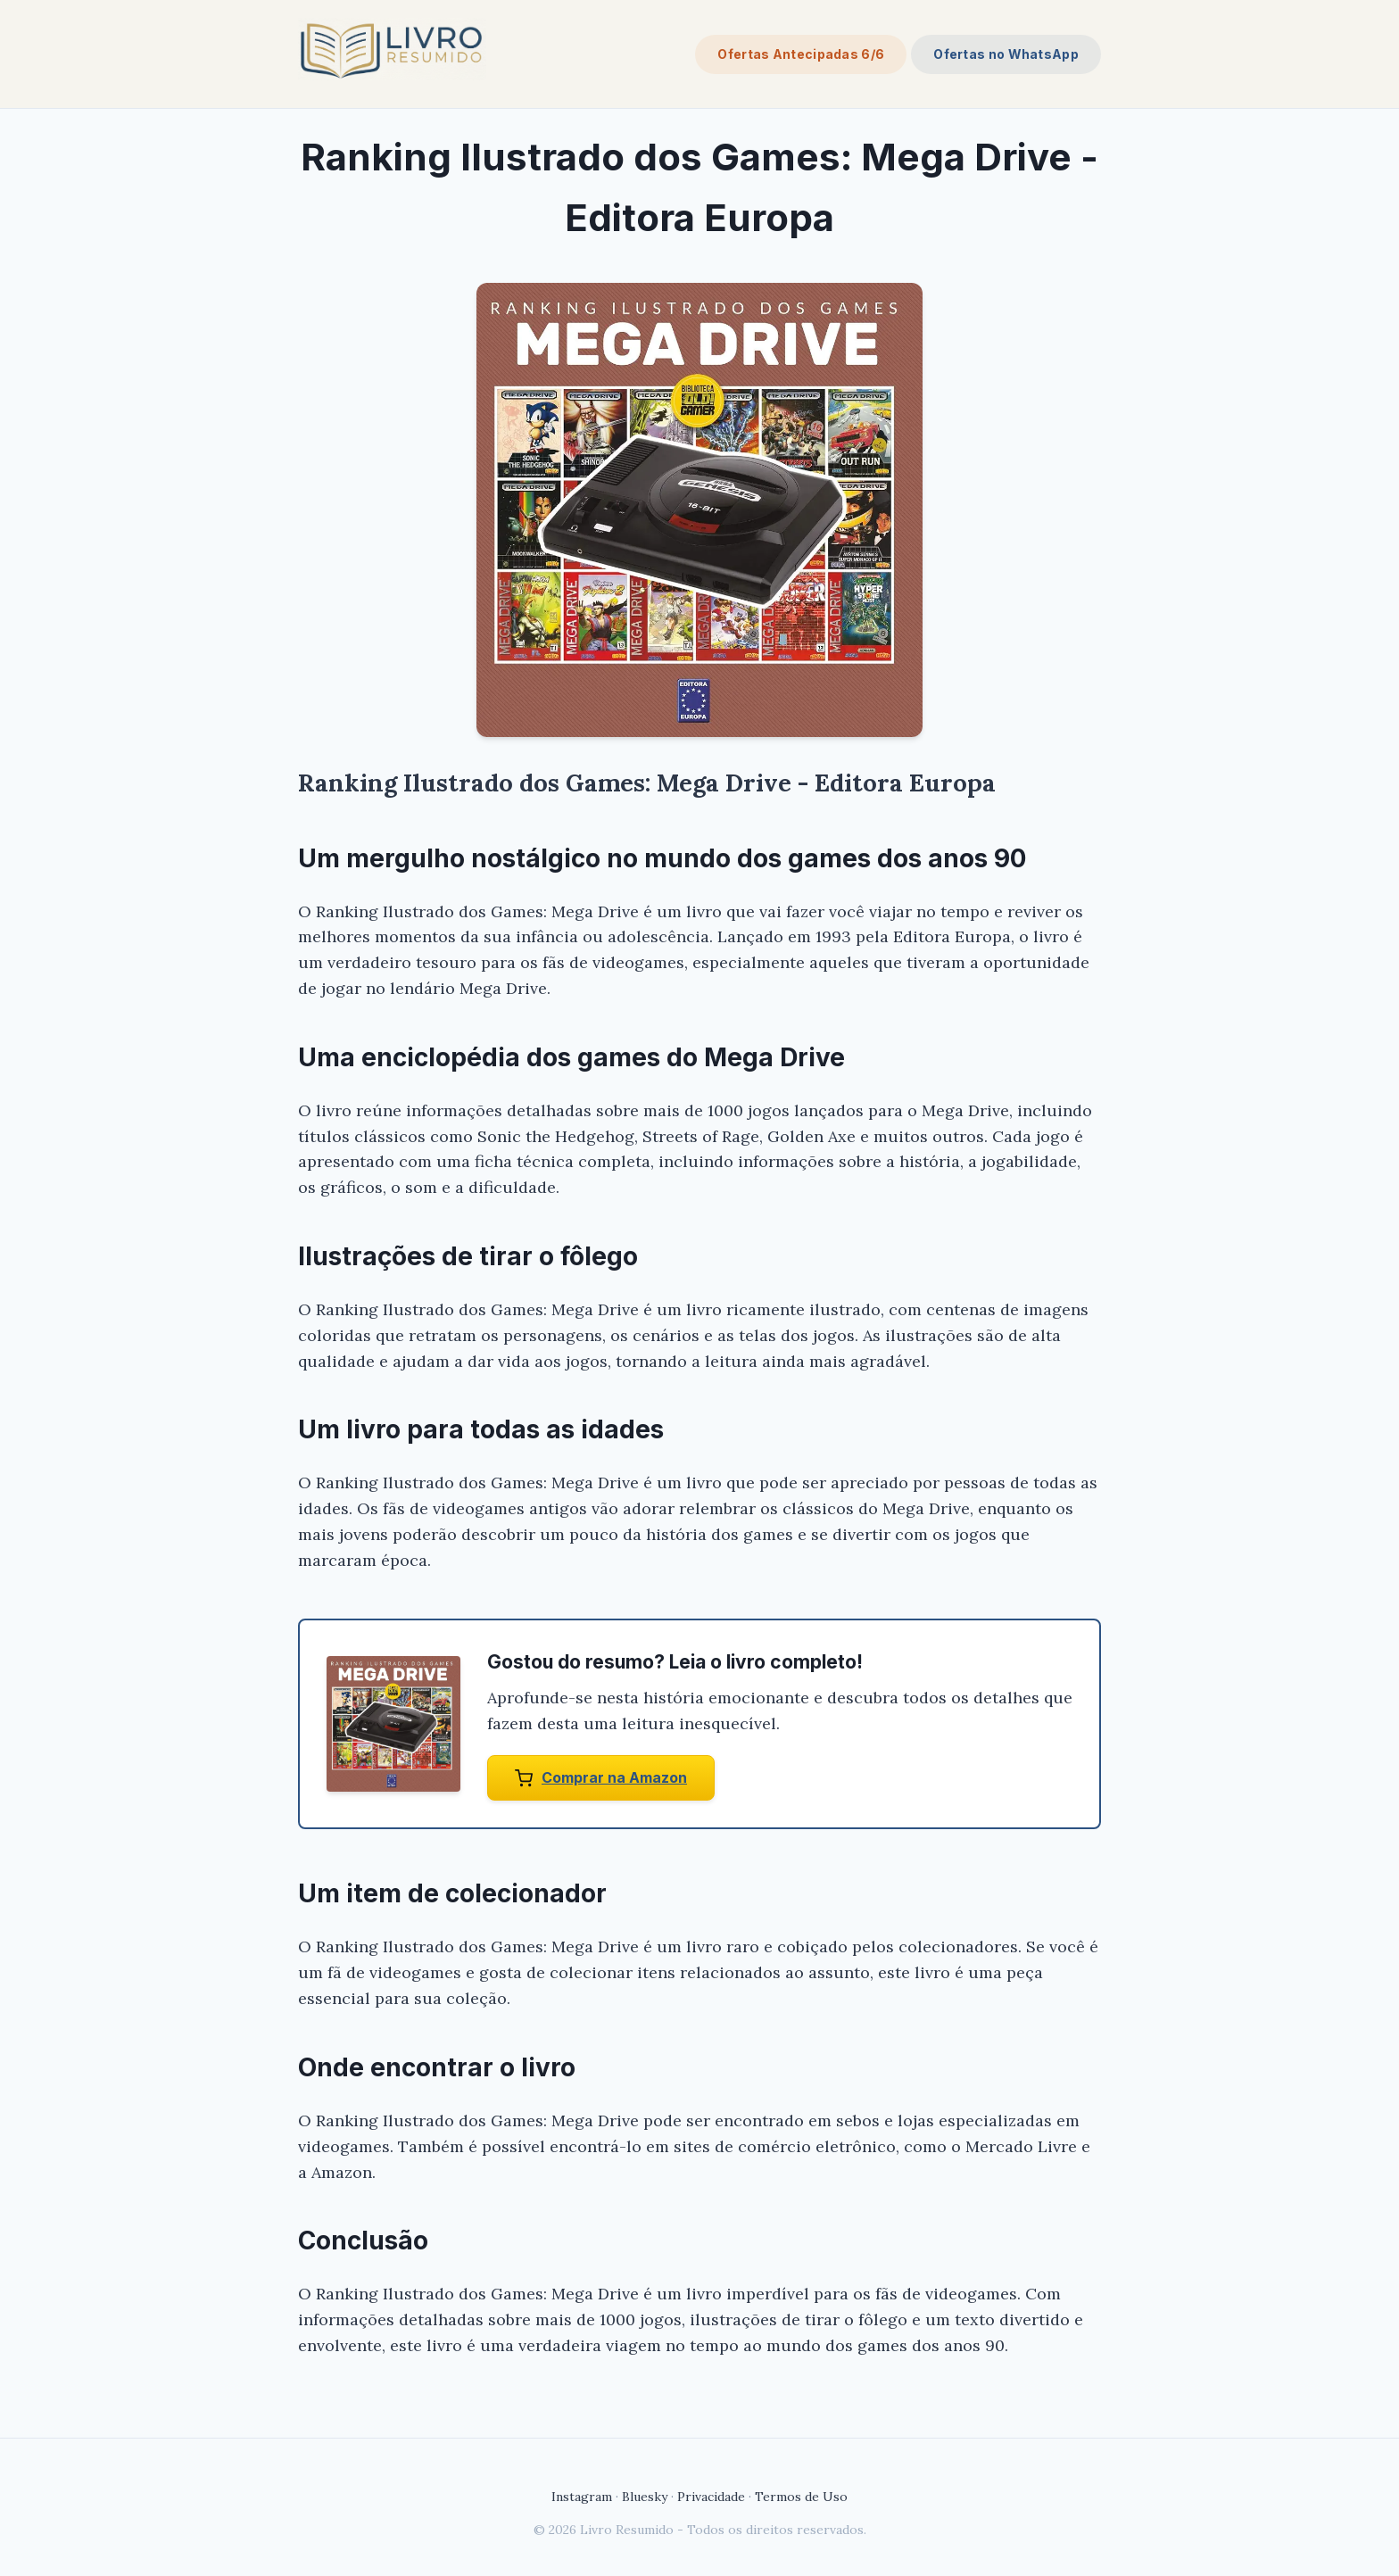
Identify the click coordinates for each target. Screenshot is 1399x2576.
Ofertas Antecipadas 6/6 (800, 54)
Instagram (581, 2497)
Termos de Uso (801, 2497)
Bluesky (644, 2497)
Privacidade (711, 2497)
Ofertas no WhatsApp (1006, 54)
